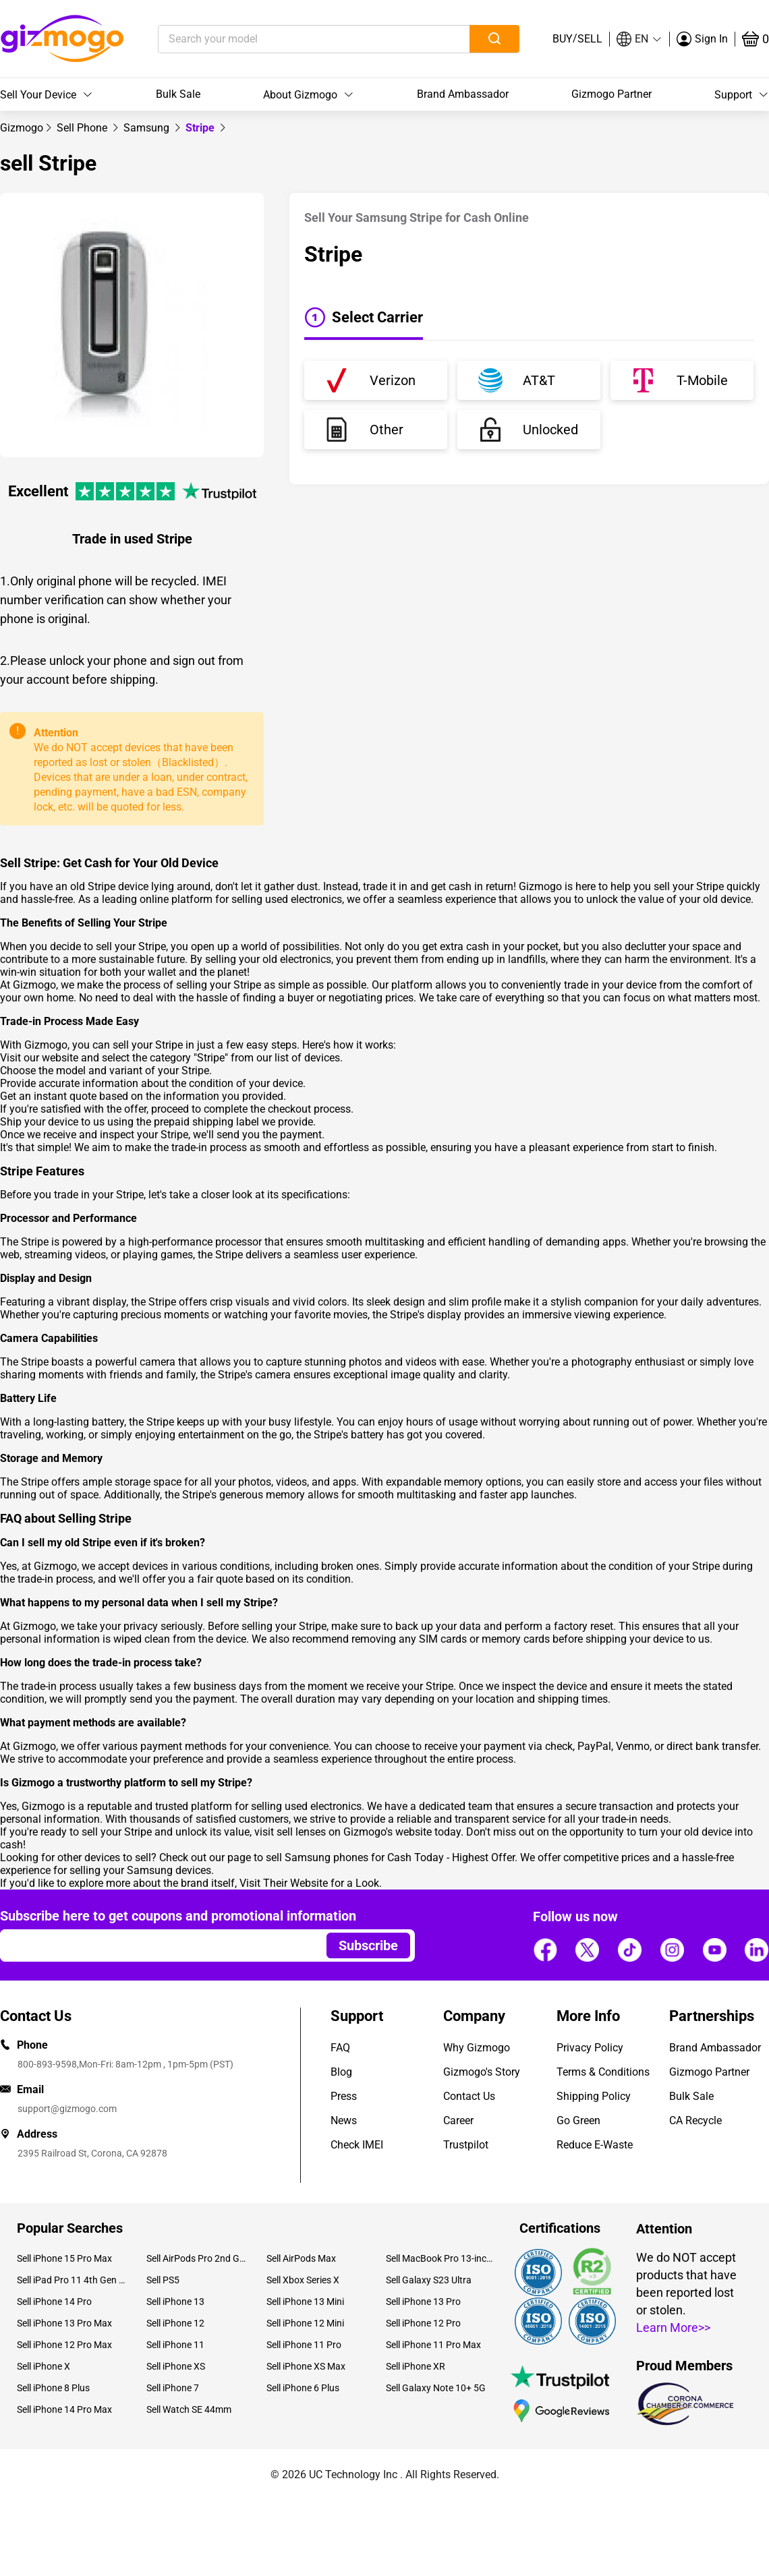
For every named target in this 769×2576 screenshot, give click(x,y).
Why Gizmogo (476, 2047)
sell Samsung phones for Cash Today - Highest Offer (390, 1857)
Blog (341, 2072)
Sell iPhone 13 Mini (305, 2301)
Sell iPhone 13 (175, 2301)
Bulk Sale (178, 94)
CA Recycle (695, 2120)
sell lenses (301, 1831)
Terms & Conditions (603, 2072)
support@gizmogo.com (67, 2108)
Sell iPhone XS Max (305, 2366)
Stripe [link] (201, 127)
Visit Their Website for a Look (309, 1883)
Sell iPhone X (43, 2366)
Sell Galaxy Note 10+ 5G (436, 2387)
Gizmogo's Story (481, 2072)
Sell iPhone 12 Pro (423, 2323)
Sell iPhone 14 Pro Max (64, 2409)
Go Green (578, 2120)
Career (458, 2120)
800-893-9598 (47, 2064)
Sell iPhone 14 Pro (54, 2301)
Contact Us (469, 2096)
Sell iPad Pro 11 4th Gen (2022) (71, 2280)
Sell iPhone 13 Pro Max (64, 2323)
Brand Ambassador (463, 94)
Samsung (147, 127)
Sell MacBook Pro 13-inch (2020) (440, 2258)
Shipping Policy (594, 2096)
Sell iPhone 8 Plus (53, 2387)
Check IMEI (357, 2144)
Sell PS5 (162, 2280)
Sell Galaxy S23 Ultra (429, 2280)
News (344, 2120)
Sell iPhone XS (175, 2366)
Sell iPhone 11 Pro (303, 2344)
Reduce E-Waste (595, 2144)
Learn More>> (673, 2327)
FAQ (340, 2047)
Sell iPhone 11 (175, 2344)
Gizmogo (21, 127)
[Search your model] (293, 39)
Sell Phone (83, 127)
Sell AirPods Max (301, 2258)
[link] (21, 127)
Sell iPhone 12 (175, 2323)
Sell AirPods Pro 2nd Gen (196, 2258)
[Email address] (157, 1945)
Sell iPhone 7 (172, 2387)
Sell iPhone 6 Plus (302, 2387)
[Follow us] (545, 1949)
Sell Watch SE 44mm (188, 2409)
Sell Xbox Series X (302, 2280)
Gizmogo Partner (611, 94)
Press (344, 2096)
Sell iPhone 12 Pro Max (64, 2344)
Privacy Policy (590, 2047)
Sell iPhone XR (415, 2366)
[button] (639, 39)
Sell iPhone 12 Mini (305, 2323)
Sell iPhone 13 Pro (423, 2301)
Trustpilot (465, 2144)
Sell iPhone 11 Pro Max (433, 2344)
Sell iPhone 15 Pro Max (64, 2258)
